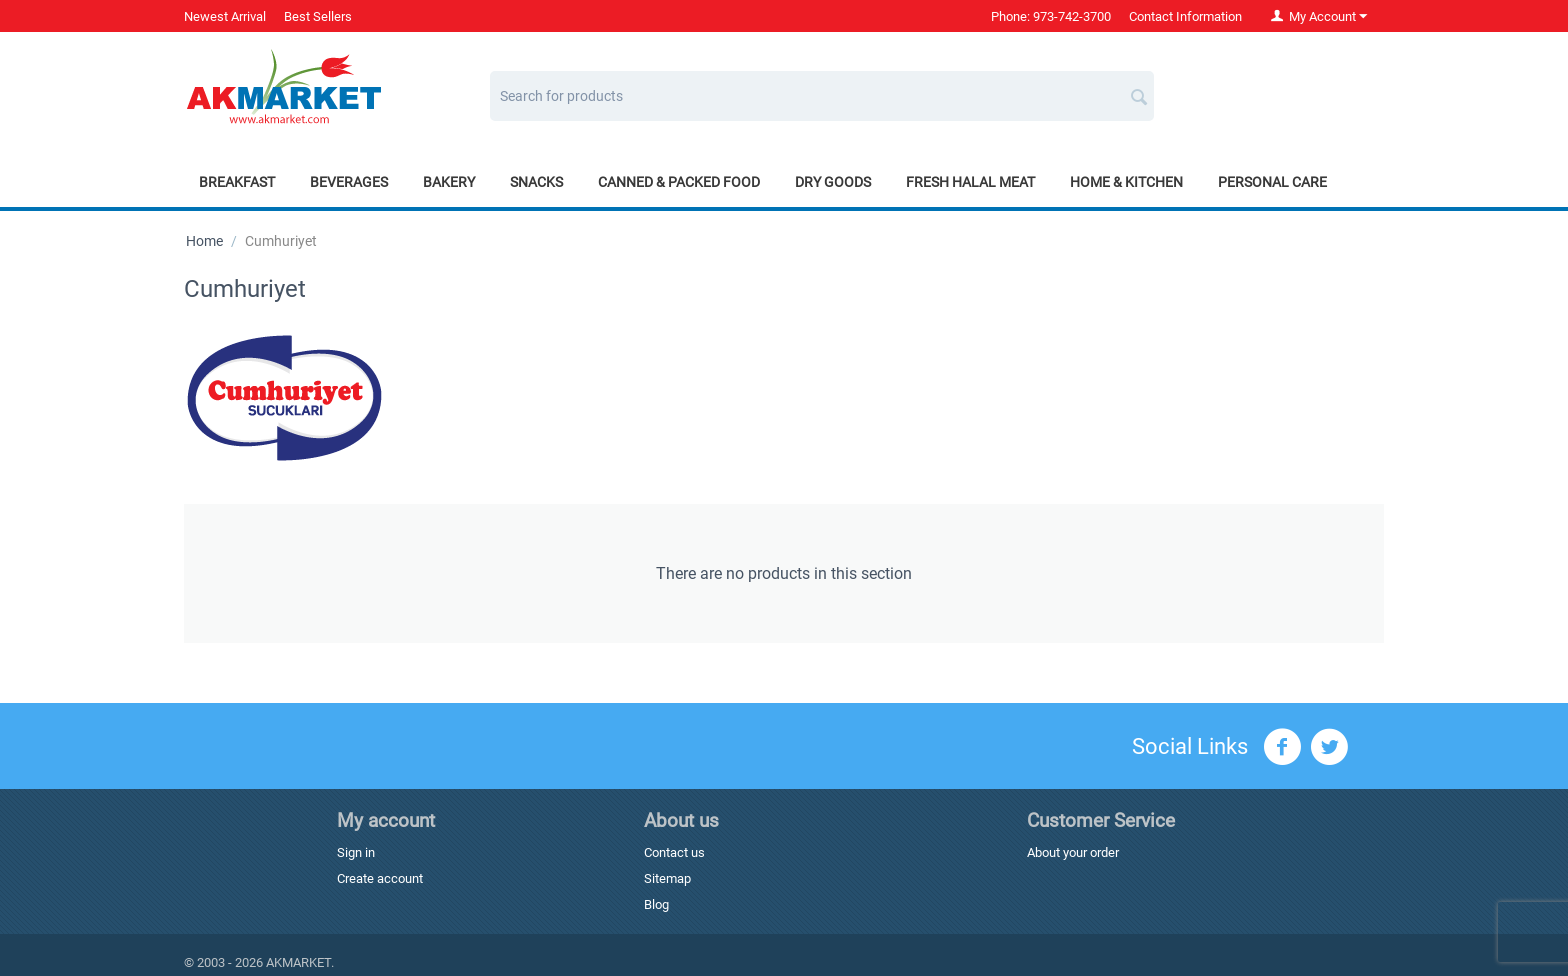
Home (204, 241)
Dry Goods (833, 182)
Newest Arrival (225, 16)
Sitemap (667, 878)
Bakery (449, 182)
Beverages (349, 182)
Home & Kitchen (1126, 182)
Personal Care (1272, 182)
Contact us (674, 852)
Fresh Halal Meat (970, 182)
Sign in (356, 852)
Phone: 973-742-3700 (1051, 16)
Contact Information (1185, 16)
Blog (656, 904)
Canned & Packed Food (679, 182)
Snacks (536, 182)
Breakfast (237, 182)
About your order (1073, 852)
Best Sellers (318, 16)
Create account (380, 878)
